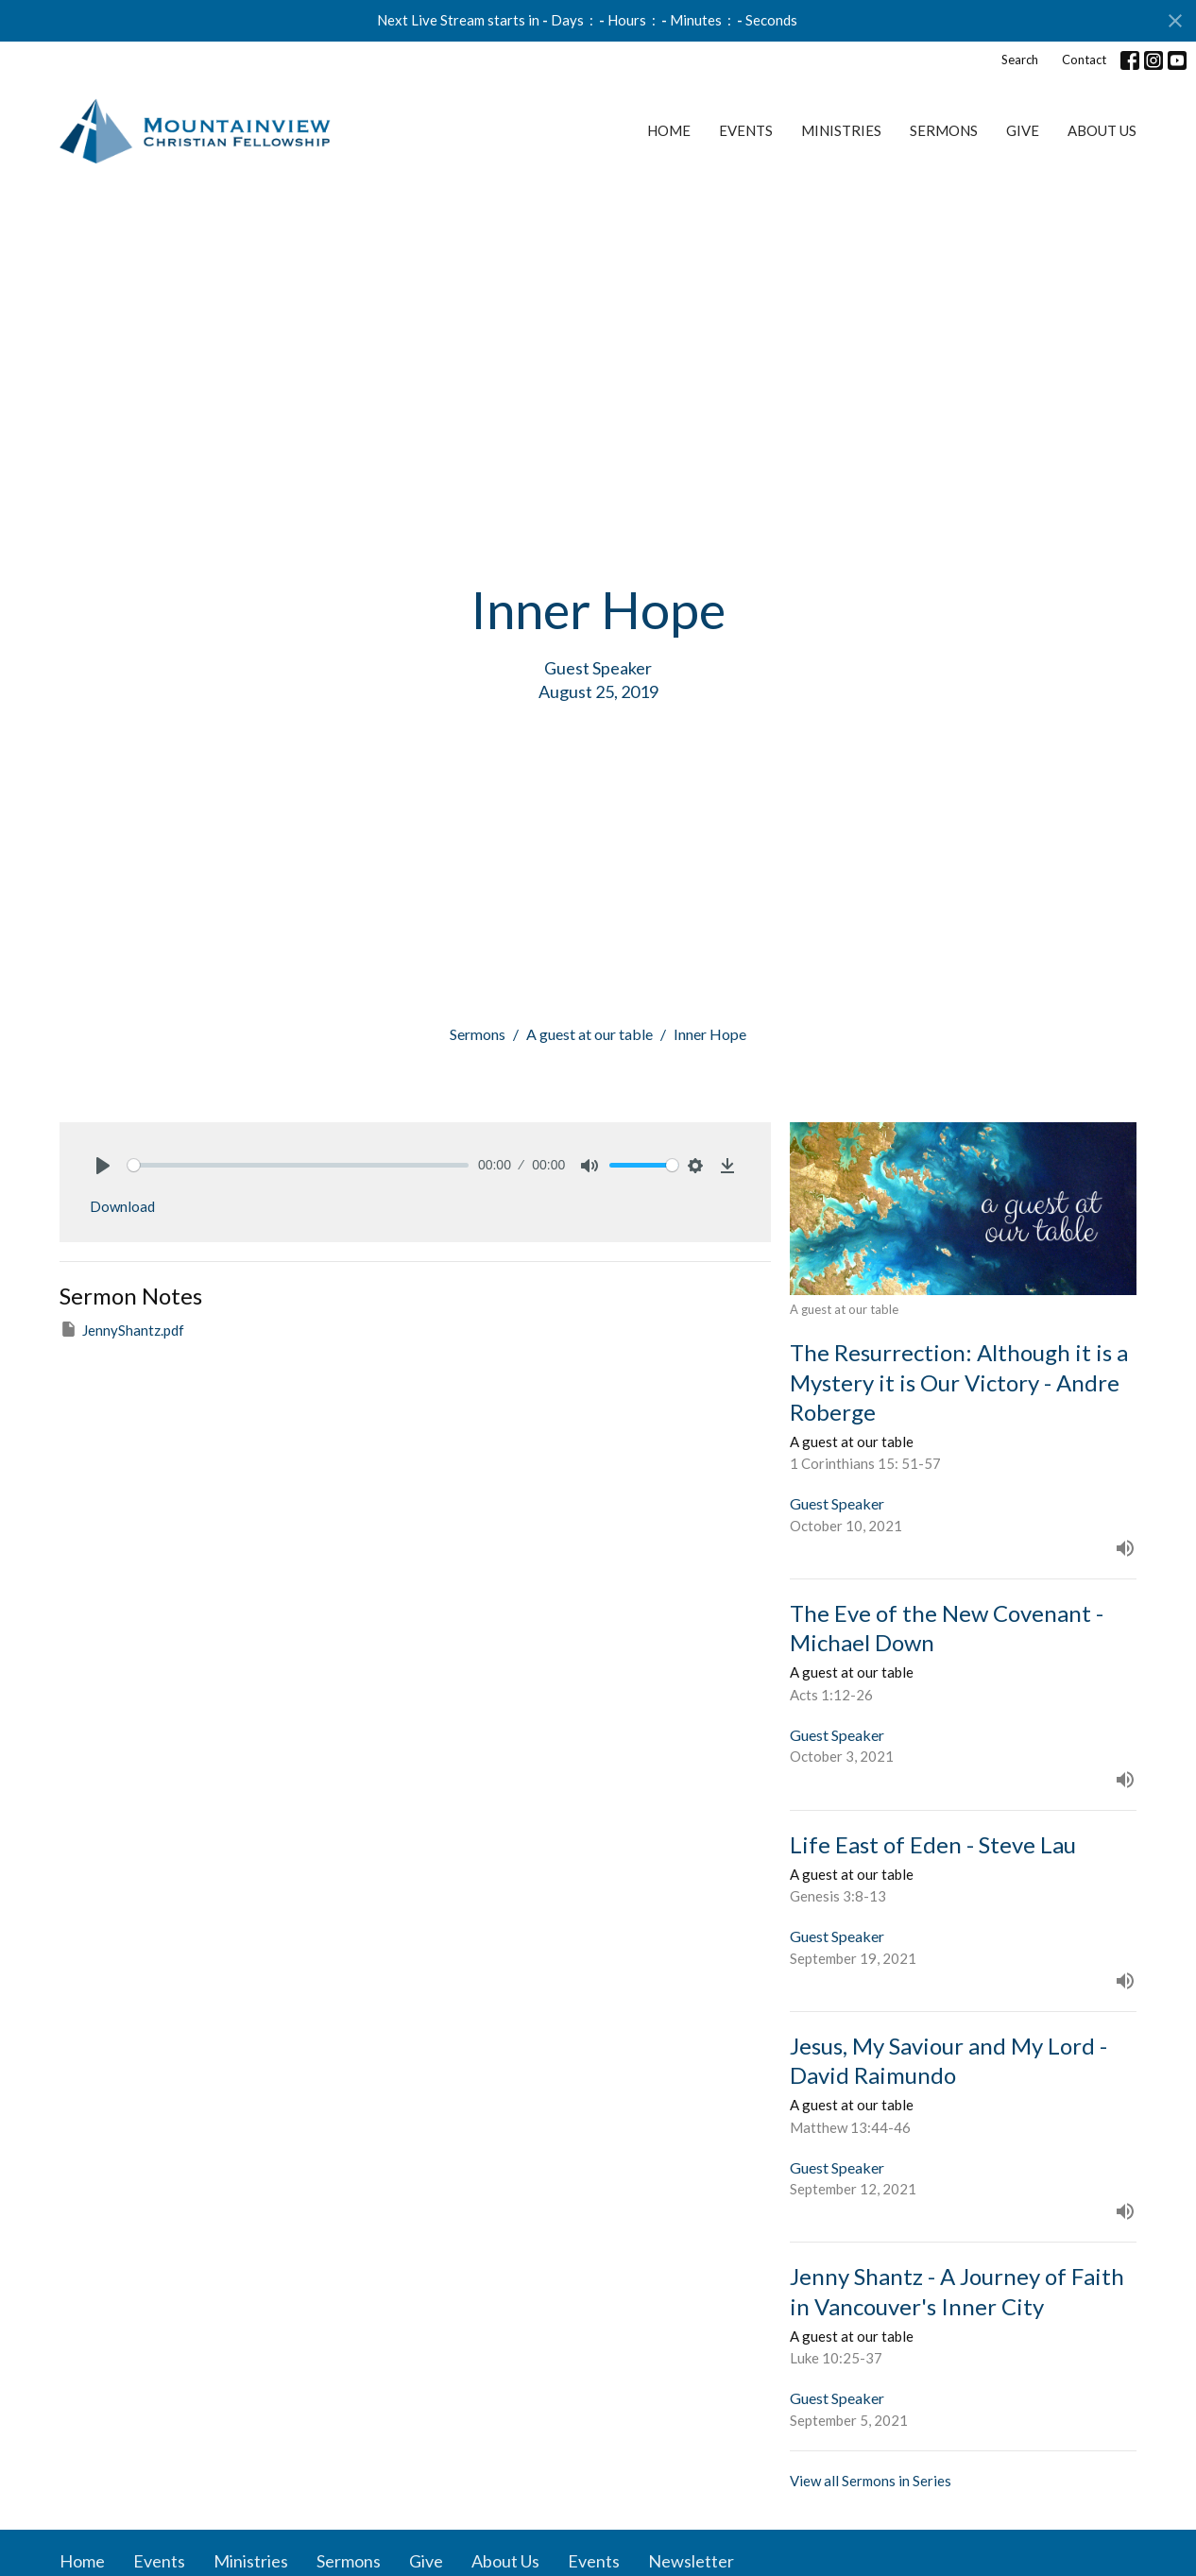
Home (669, 130)
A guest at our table (589, 1034)
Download (122, 1206)
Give (1022, 130)
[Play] (103, 1166)
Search (1019, 59)
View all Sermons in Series (870, 2480)
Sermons (944, 130)
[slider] (298, 1165)
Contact (1084, 59)
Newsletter (691, 2560)
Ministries (841, 130)
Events (746, 130)
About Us (1102, 130)
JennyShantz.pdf (122, 1329)
